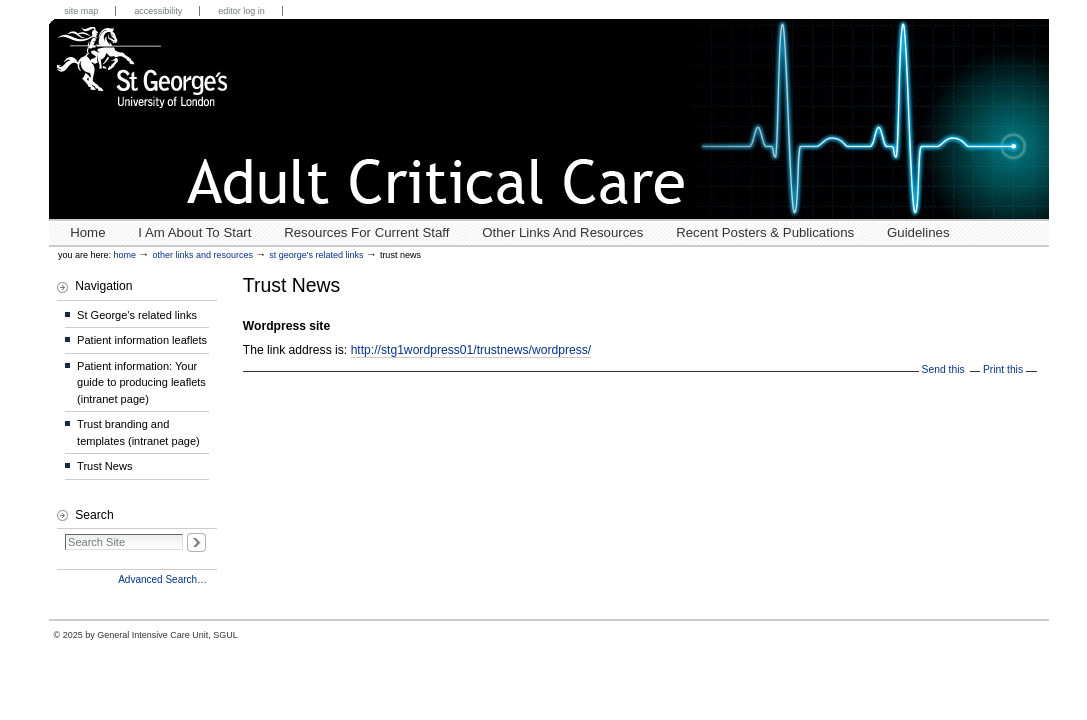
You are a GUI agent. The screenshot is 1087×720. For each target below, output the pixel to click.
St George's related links (316, 255)
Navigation (103, 286)
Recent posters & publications (765, 232)
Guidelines (918, 232)
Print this (1003, 369)
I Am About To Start (194, 232)
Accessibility (158, 11)
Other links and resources (562, 232)
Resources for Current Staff (366, 232)
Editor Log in (241, 11)
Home (87, 232)
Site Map (81, 11)
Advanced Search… (162, 579)
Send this (943, 369)
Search (94, 515)
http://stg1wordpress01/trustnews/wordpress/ (471, 350)
